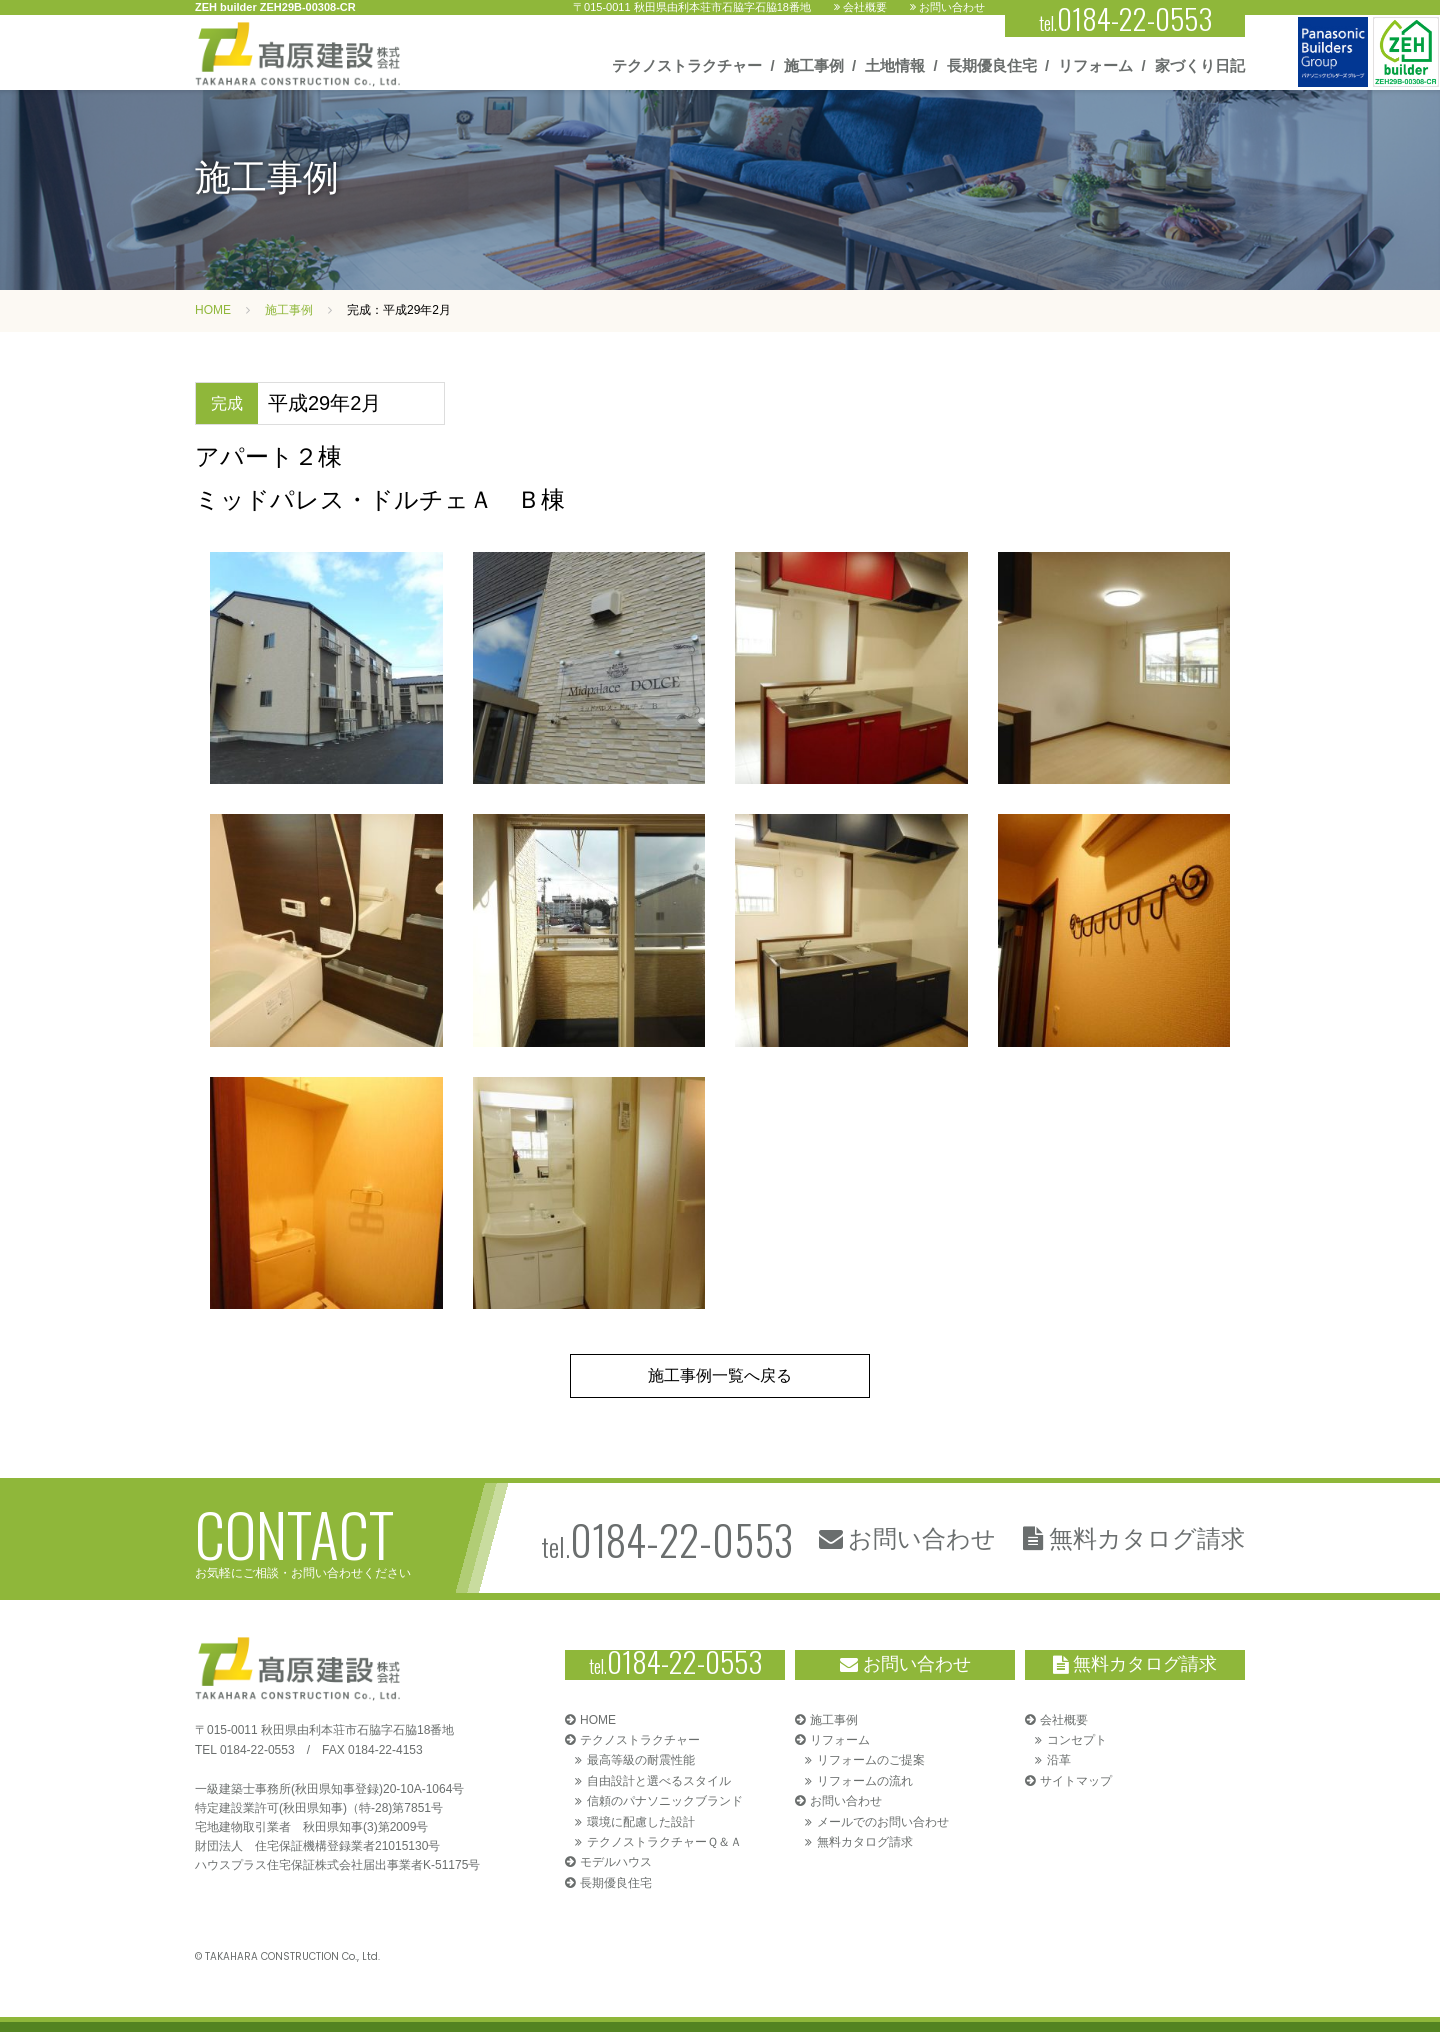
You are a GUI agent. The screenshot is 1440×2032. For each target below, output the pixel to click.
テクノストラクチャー (687, 65)
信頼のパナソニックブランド (665, 1801)
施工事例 (814, 65)
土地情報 (895, 65)
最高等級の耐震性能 (641, 1760)
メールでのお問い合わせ (883, 1822)
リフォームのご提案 (871, 1760)
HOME (213, 310)
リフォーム (1095, 65)
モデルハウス (616, 1862)
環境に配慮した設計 (641, 1822)
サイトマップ (1076, 1781)
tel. (667, 1538)
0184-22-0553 (257, 1750)
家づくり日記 (1200, 65)
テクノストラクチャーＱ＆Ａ (664, 1842)
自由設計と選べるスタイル (659, 1781)
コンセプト (1077, 1740)
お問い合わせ (947, 7)
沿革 (1059, 1760)
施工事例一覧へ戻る (720, 1375)
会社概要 (860, 7)
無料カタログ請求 (1134, 1538)
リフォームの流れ (865, 1781)
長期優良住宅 (992, 65)
